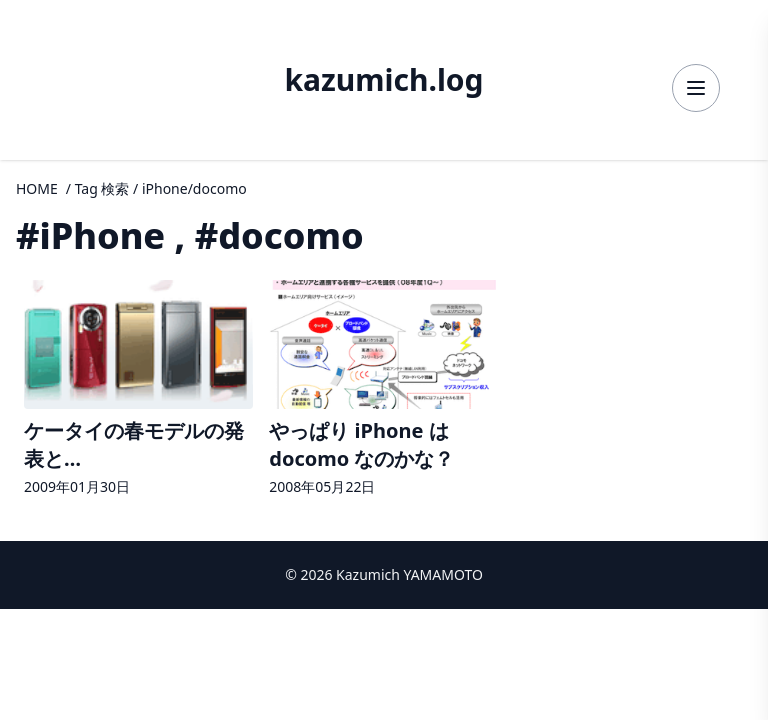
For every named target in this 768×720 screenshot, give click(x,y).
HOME (37, 188)
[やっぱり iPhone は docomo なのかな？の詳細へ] (383, 390)
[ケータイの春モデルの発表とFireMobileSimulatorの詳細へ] (138, 390)
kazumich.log (383, 80)
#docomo (279, 235)
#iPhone (90, 235)
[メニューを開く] (696, 88)
